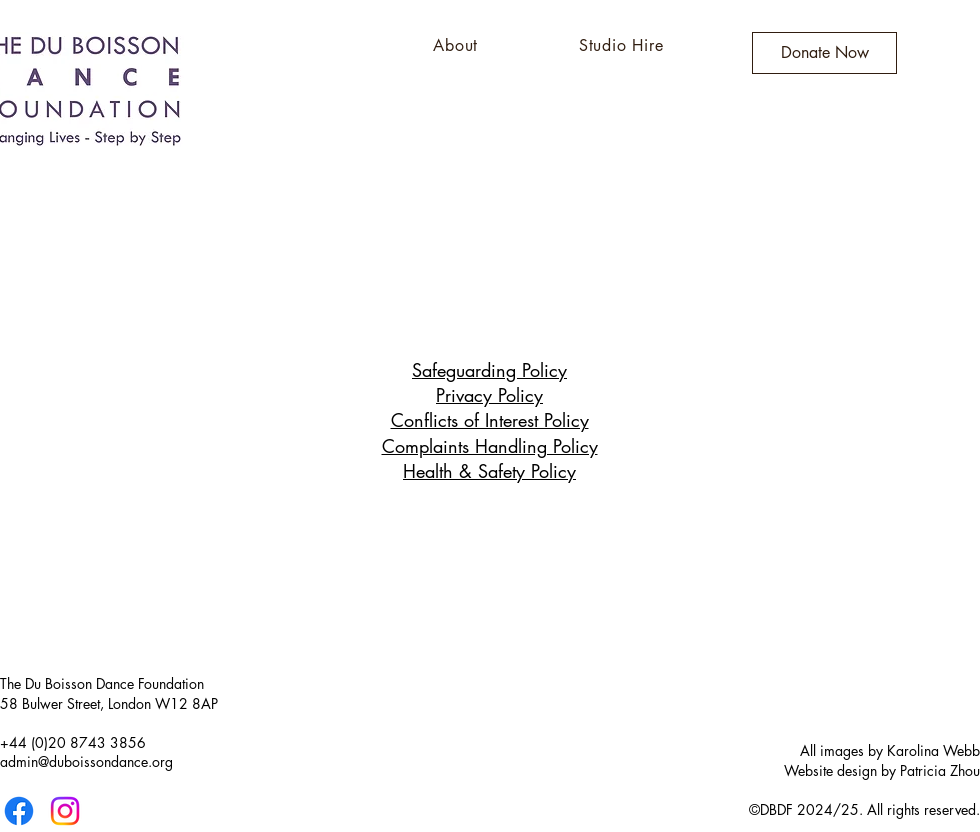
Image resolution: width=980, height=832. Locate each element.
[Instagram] (65, 811)
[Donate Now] (824, 53)
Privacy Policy (489, 395)
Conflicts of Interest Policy (490, 420)
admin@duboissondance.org (86, 761)
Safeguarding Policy (489, 370)
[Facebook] (19, 811)
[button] (456, 45)
